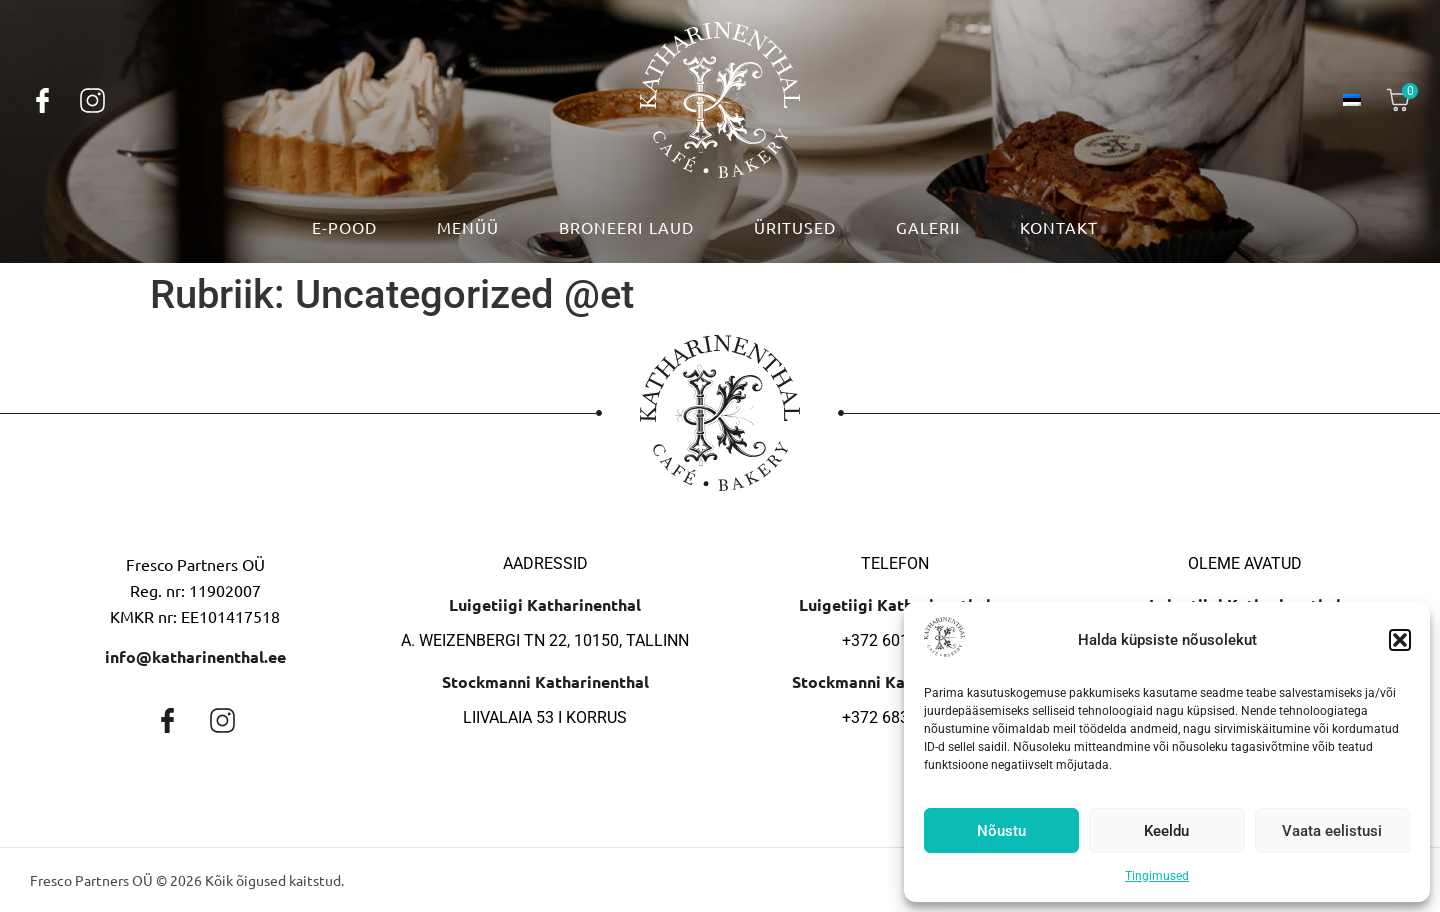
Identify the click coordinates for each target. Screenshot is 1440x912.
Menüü (468, 227)
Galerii (928, 227)
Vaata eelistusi (1332, 831)
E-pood (344, 227)
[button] (1400, 640)
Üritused (795, 227)
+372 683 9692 (895, 717)
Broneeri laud (626, 227)
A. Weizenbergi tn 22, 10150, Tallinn (545, 640)
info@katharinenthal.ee (195, 656)
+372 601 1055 (895, 640)
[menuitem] (1352, 100)
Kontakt (1059, 227)
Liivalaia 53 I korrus (545, 717)
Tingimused (1157, 876)
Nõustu (1001, 831)
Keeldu (1166, 831)
